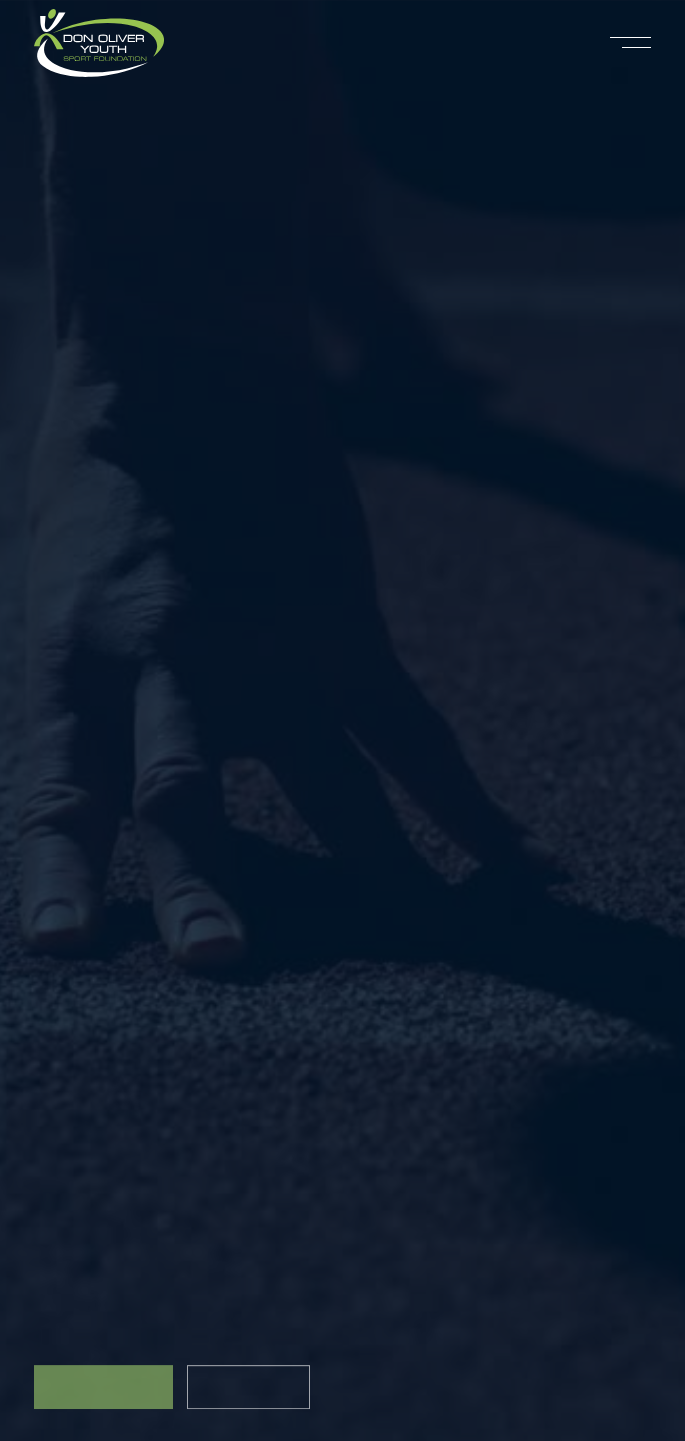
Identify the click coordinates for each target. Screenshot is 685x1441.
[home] (99, 43)
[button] (630, 43)
